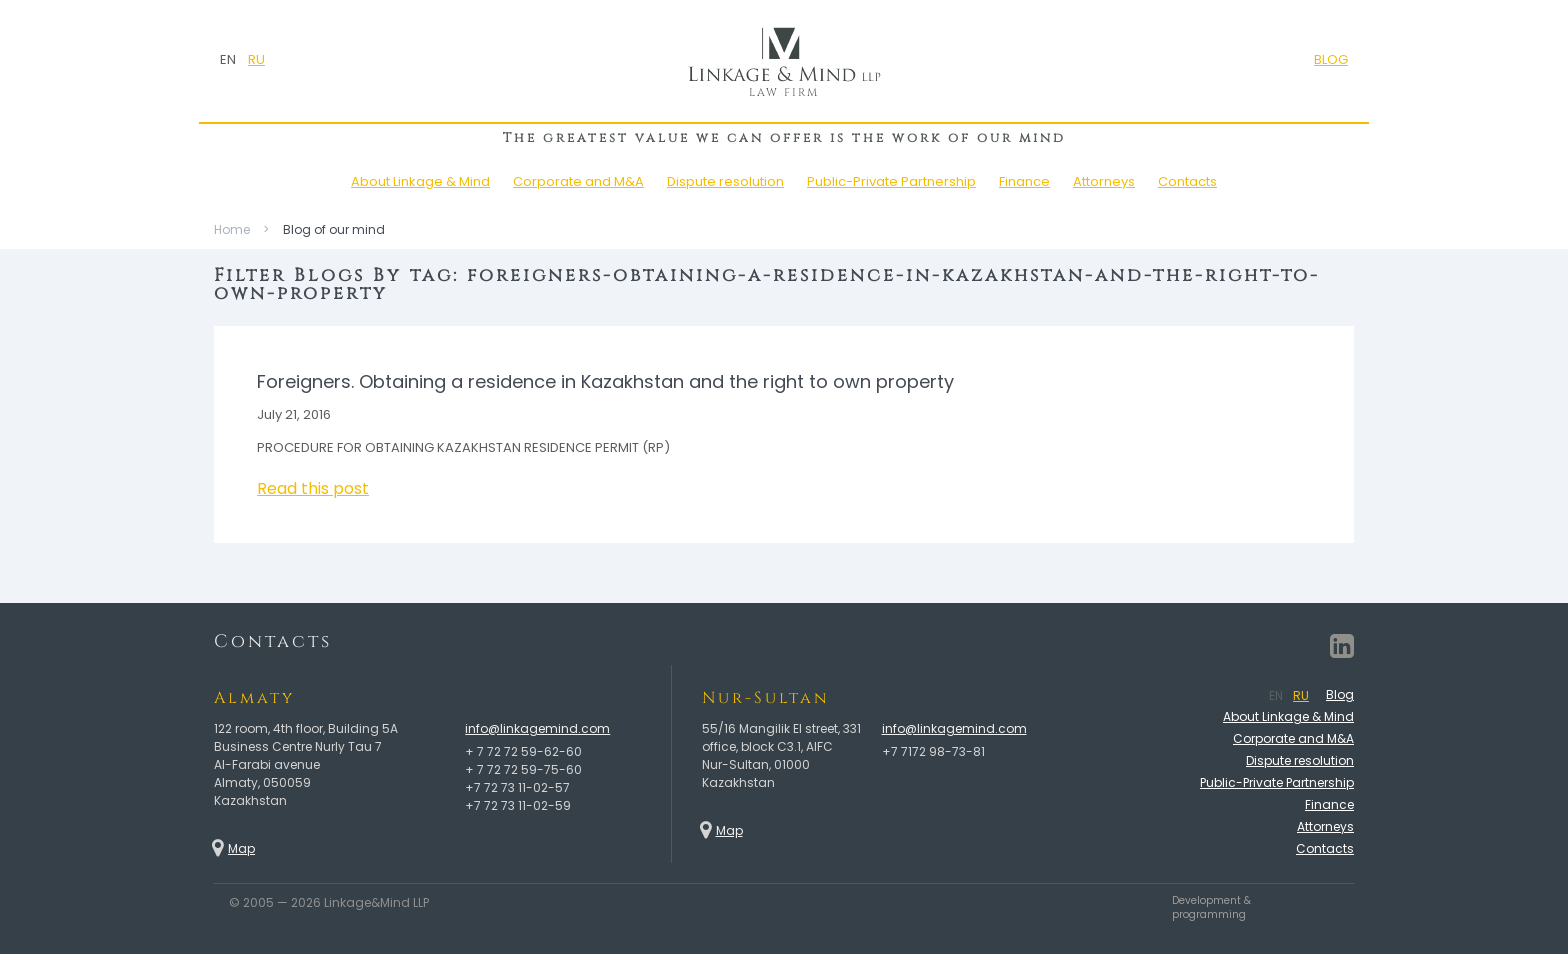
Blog (1340, 694)
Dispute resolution (725, 181)
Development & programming (1211, 908)
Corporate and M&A (578, 181)
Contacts (1187, 181)
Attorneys (1104, 181)
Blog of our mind (334, 229)
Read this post (313, 488)
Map (241, 848)
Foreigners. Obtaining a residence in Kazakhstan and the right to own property (605, 381)
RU (256, 59)
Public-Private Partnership (891, 181)
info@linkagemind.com (537, 728)
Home (232, 229)
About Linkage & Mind (420, 181)
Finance (1024, 181)
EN (228, 59)
